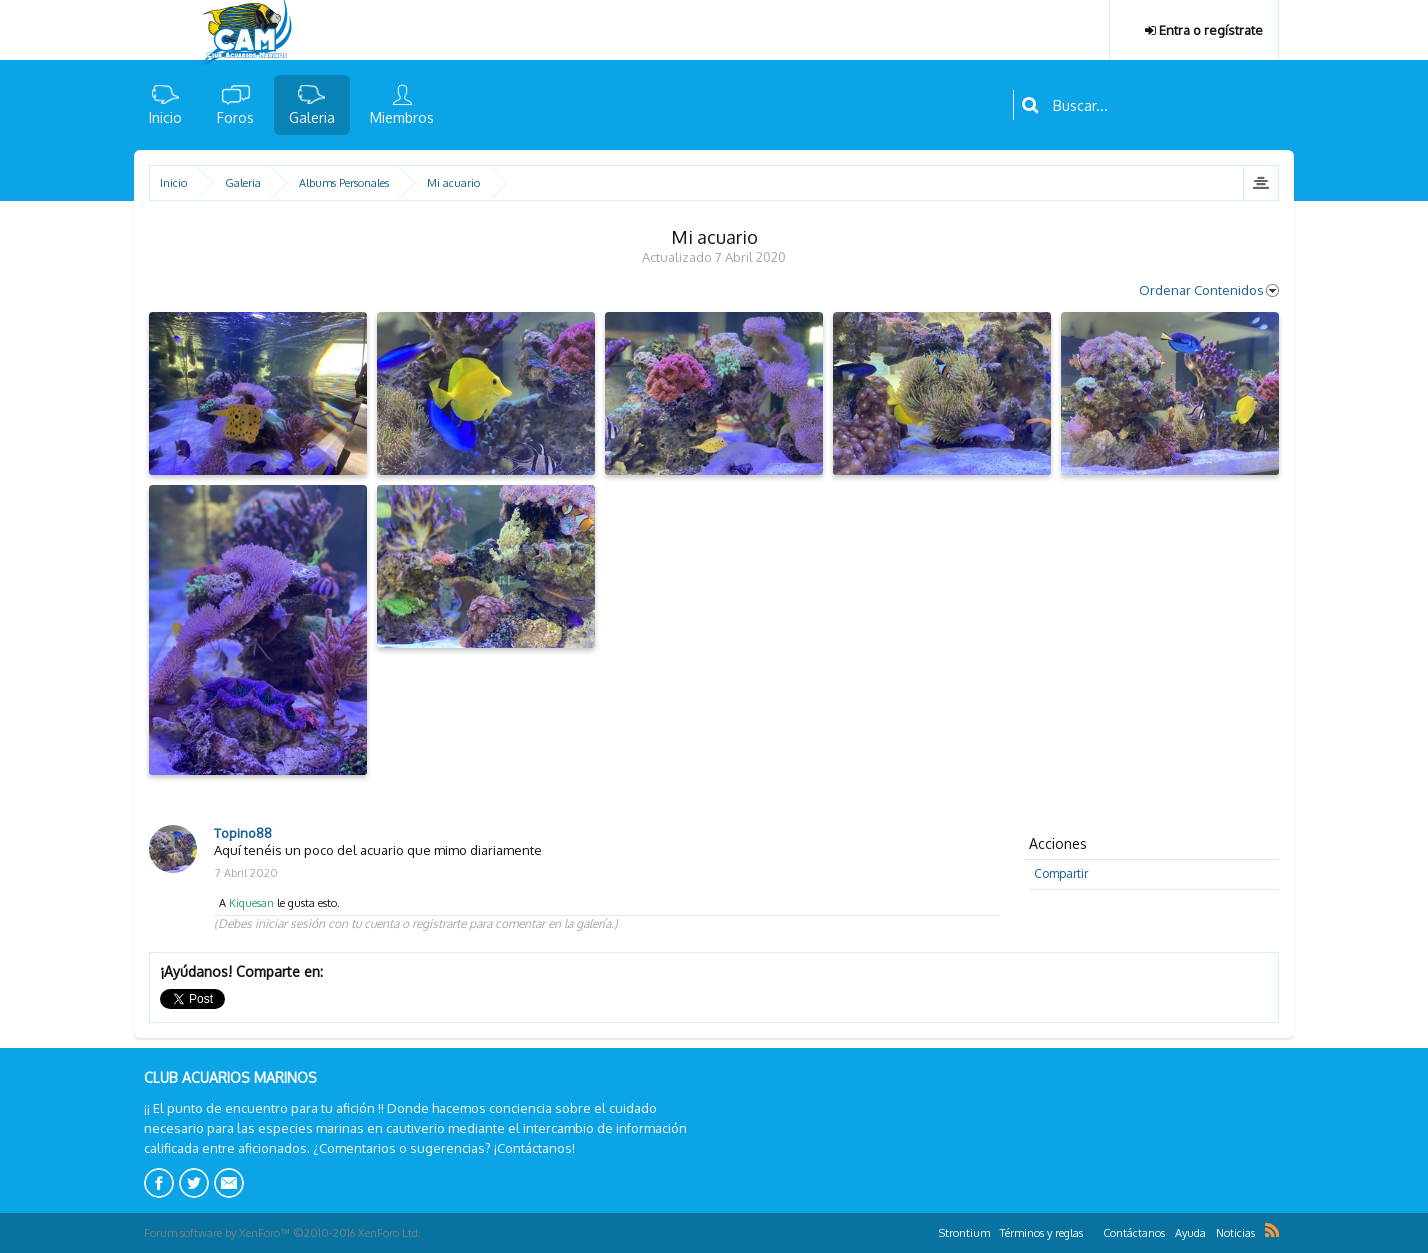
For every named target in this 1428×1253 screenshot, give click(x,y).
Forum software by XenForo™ (282, 1233)
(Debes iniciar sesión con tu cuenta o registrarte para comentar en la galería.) (416, 923)
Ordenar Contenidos (1209, 290)
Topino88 (243, 833)
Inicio (165, 117)
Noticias (1235, 1233)
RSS (1272, 1230)
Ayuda (1190, 1233)
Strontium (964, 1233)
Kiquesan (251, 903)
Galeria (312, 117)
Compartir (1061, 873)
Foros (235, 117)
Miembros (402, 117)
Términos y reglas (1041, 1233)
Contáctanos (1134, 1233)
